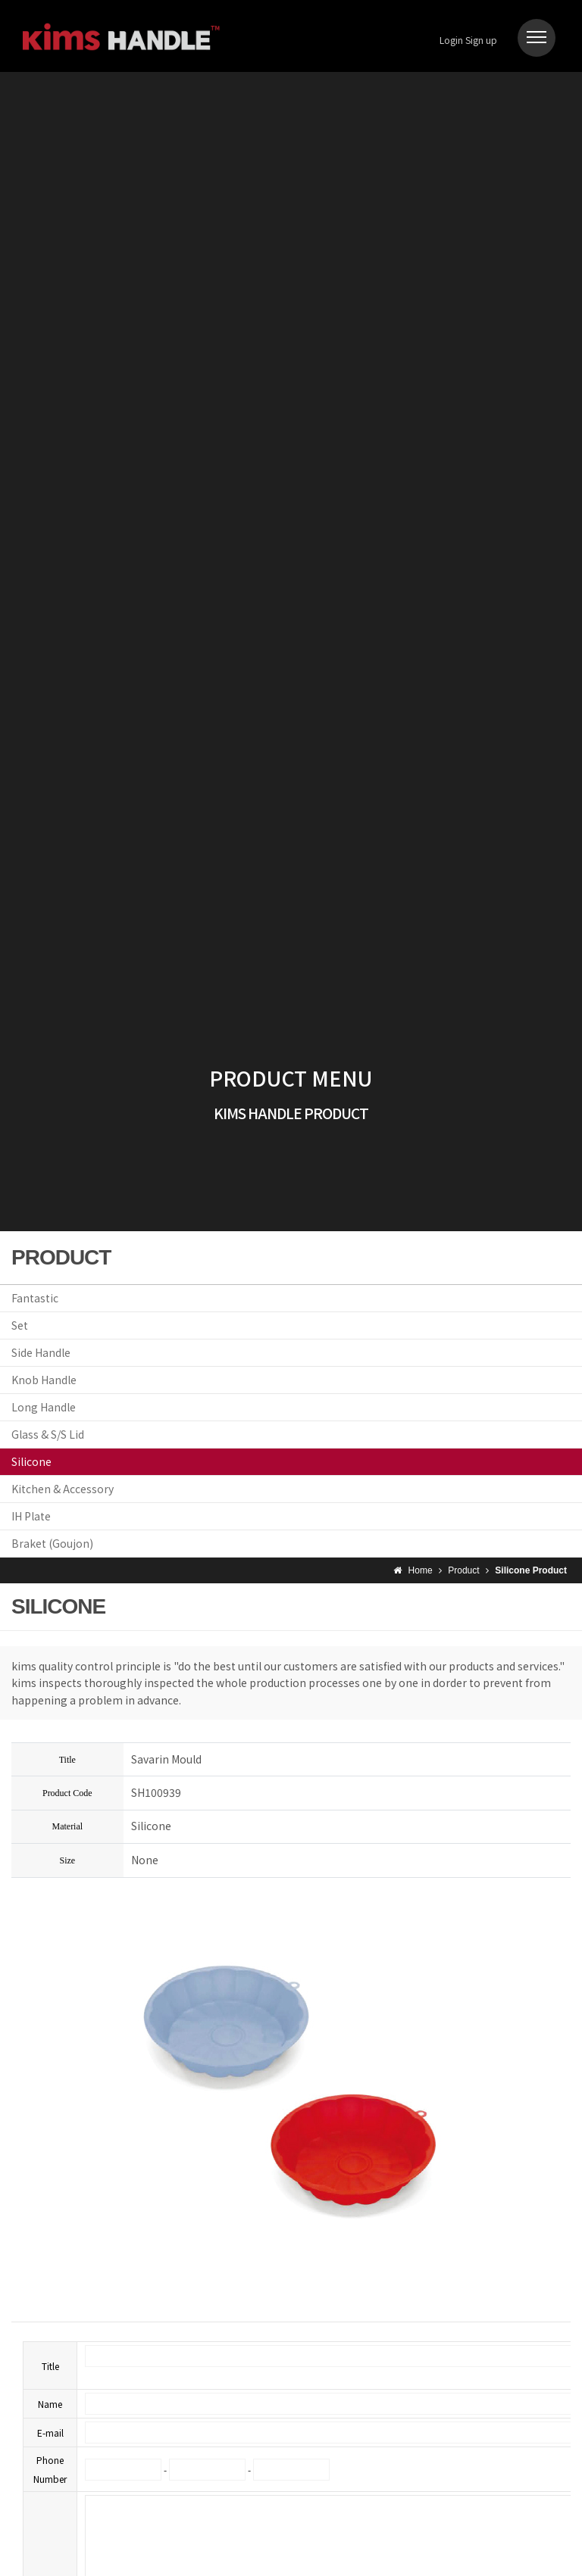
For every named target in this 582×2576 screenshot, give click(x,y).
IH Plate (31, 1515)
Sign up (481, 39)
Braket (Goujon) (52, 1543)
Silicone (31, 1461)
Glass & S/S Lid (47, 1434)
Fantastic (34, 1297)
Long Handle (43, 1406)
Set (19, 1325)
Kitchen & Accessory (62, 1488)
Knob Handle (44, 1379)
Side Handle (40, 1352)
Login (451, 39)
